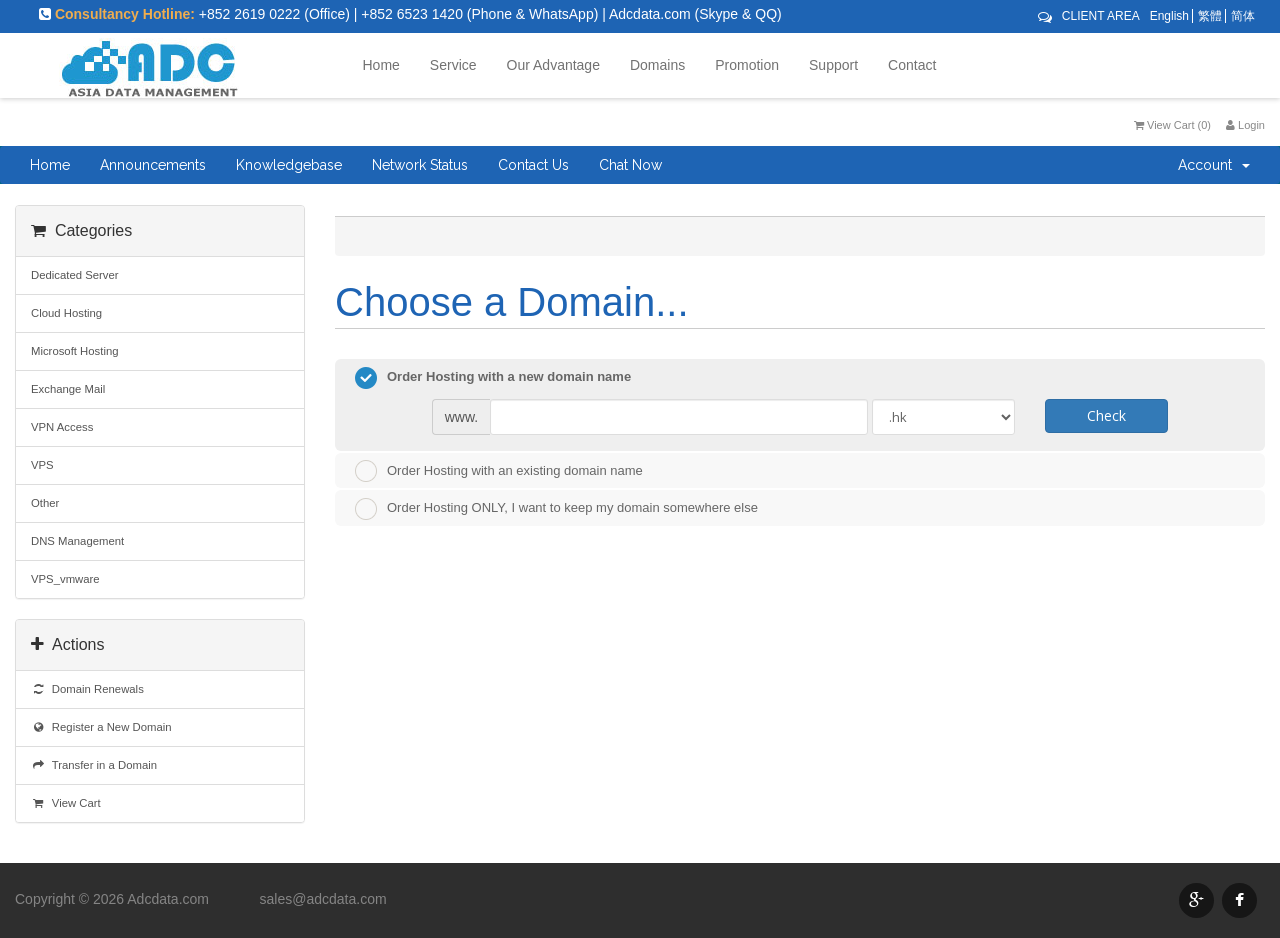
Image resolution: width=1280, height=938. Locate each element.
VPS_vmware (65, 579)
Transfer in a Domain (94, 765)
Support (833, 65)
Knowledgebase (289, 165)
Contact (912, 65)
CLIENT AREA (1101, 16)
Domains (657, 65)
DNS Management (77, 541)
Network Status (420, 165)
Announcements (153, 165)
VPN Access (62, 427)
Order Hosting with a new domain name (493, 378)
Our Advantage (553, 65)
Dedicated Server (75, 275)
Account (1214, 165)
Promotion (747, 65)
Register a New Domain (101, 727)
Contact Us (533, 165)
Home (381, 65)
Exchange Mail (68, 389)
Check (1106, 415)
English (1169, 16)
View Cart (66, 803)
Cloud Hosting (66, 313)
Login (1245, 125)
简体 (1243, 16)
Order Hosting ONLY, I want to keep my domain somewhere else (556, 509)
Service (453, 65)
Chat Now (630, 165)
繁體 (1210, 16)
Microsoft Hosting (75, 351)
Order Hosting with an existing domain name (499, 471)
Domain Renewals (87, 689)
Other (45, 503)
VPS (42, 465)
